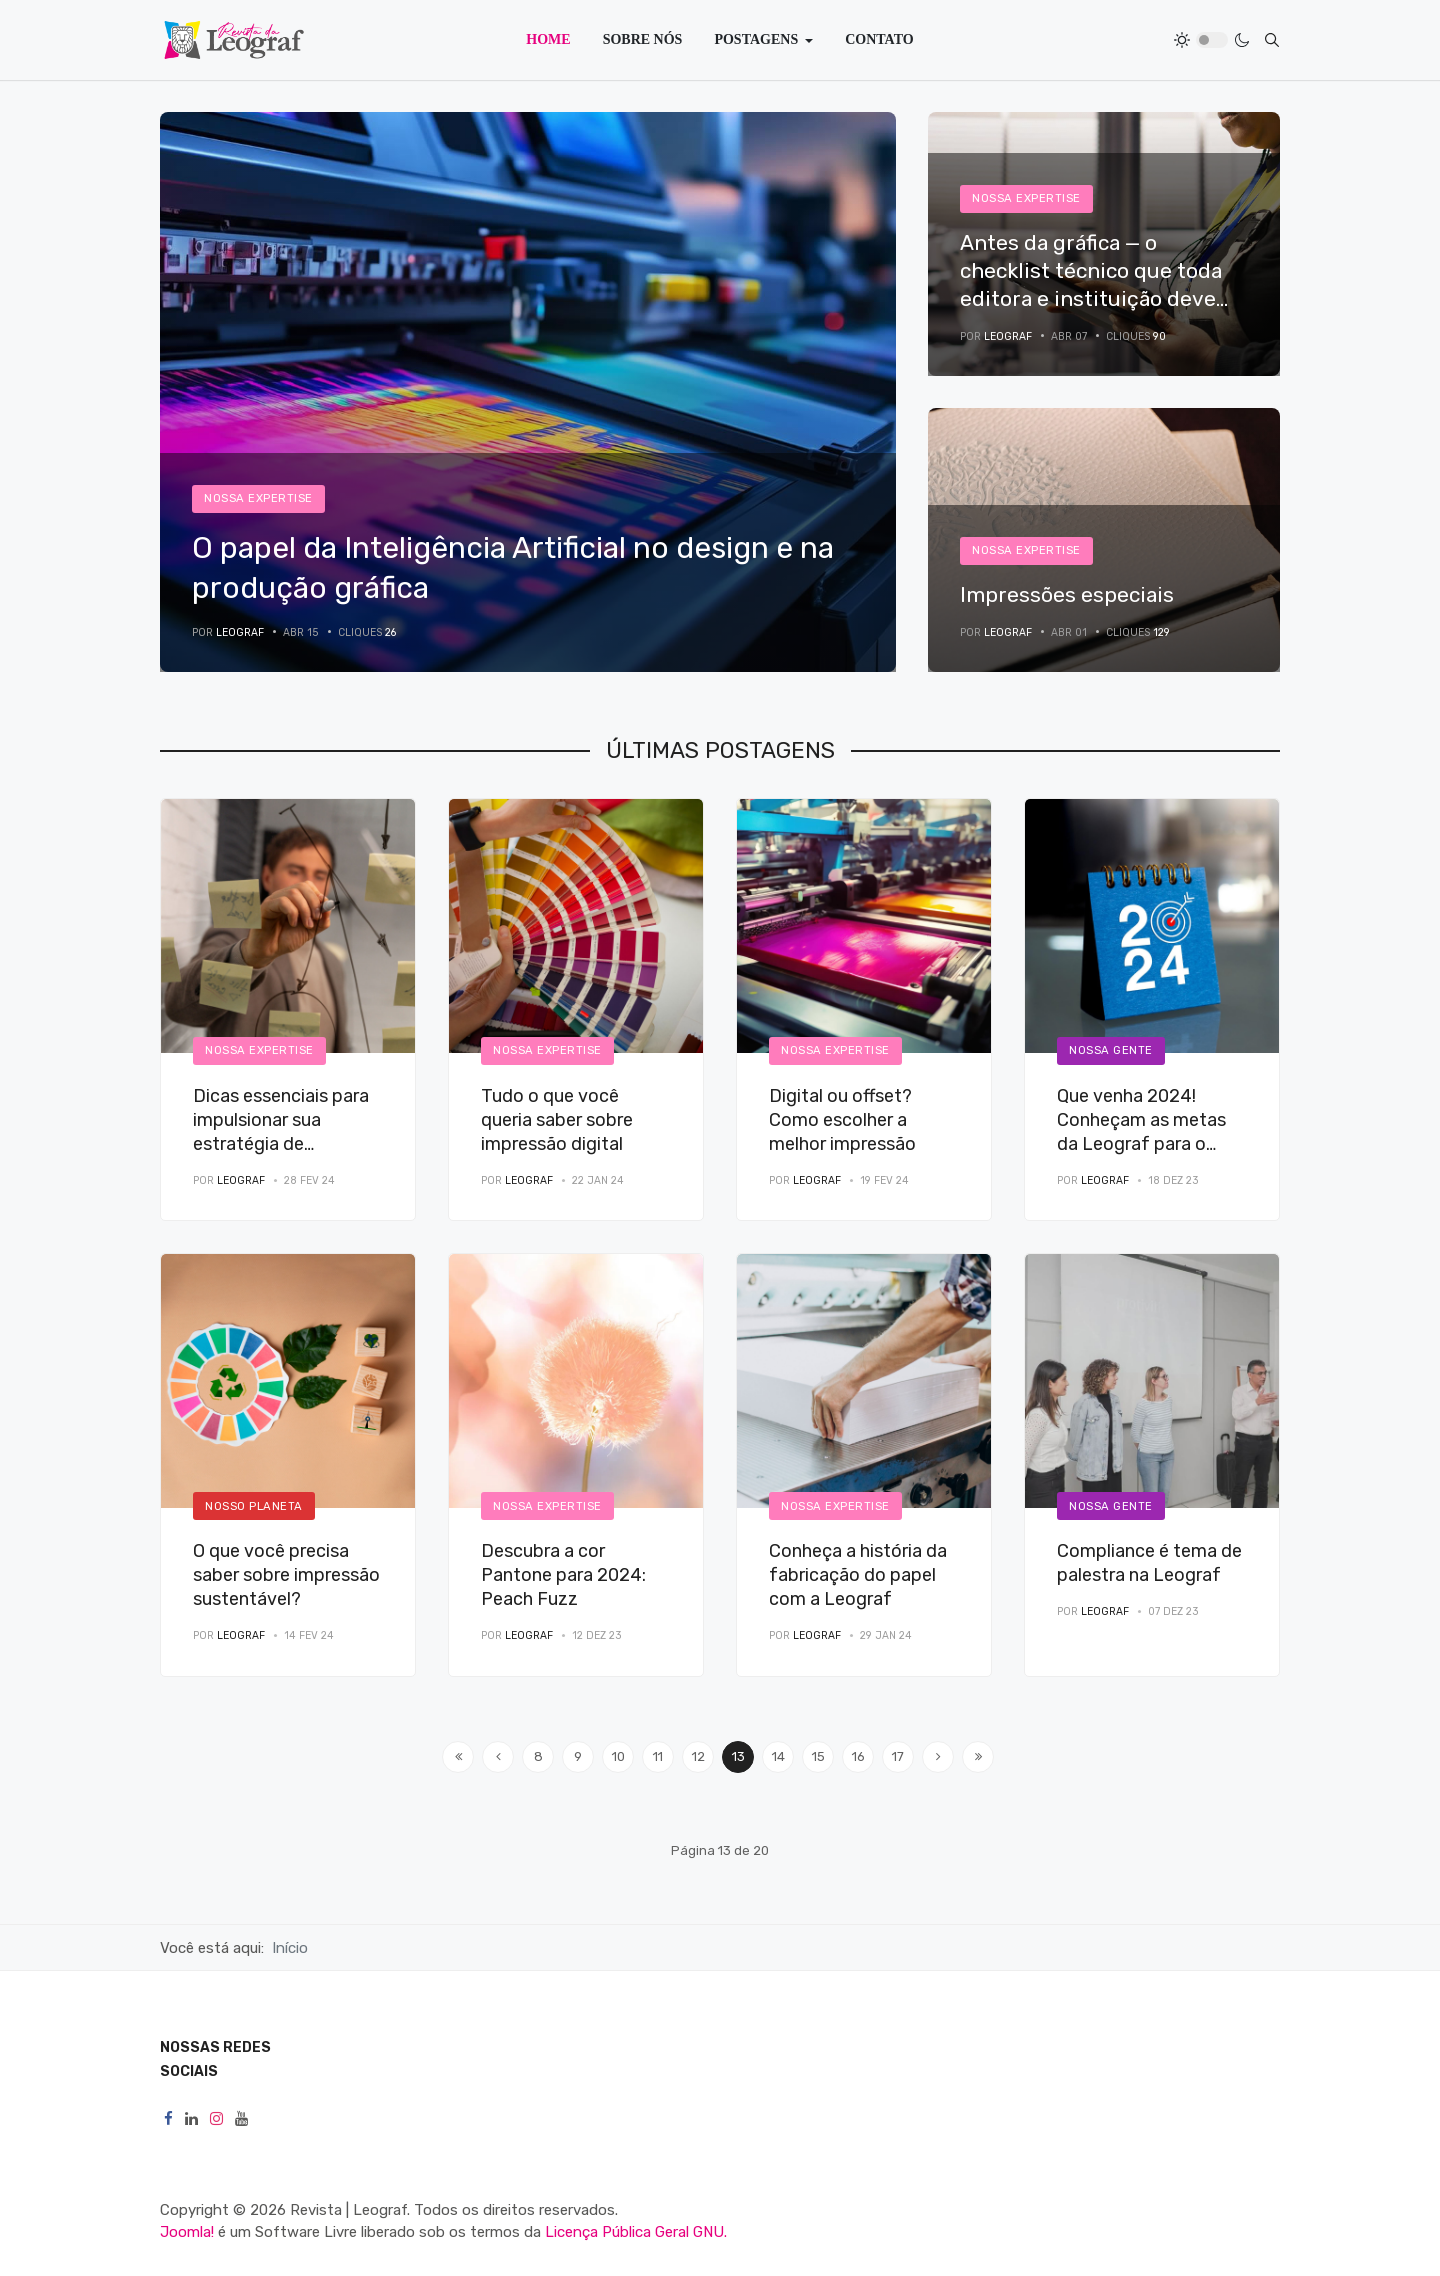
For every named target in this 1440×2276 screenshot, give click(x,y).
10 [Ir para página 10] (618, 1756)
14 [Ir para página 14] (778, 1756)
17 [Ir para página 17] (898, 1756)
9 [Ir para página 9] (578, 1756)
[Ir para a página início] (458, 1757)
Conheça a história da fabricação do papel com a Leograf (858, 1575)
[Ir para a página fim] (978, 1757)
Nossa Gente (1111, 1050)
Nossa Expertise (258, 498)
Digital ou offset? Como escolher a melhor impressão (842, 1120)
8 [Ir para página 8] (538, 1756)
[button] (763, 40)
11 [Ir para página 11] (658, 1756)
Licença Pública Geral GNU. (636, 2232)
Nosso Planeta (254, 1506)
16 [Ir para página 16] (858, 1756)
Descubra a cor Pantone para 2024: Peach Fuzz (563, 1575)
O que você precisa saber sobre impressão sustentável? (286, 1575)
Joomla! (187, 2232)
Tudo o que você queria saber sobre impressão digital (557, 1120)
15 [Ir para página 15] (818, 1756)
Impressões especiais (1067, 594)
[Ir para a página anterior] (498, 1757)
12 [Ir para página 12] (698, 1756)
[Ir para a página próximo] (938, 1757)
